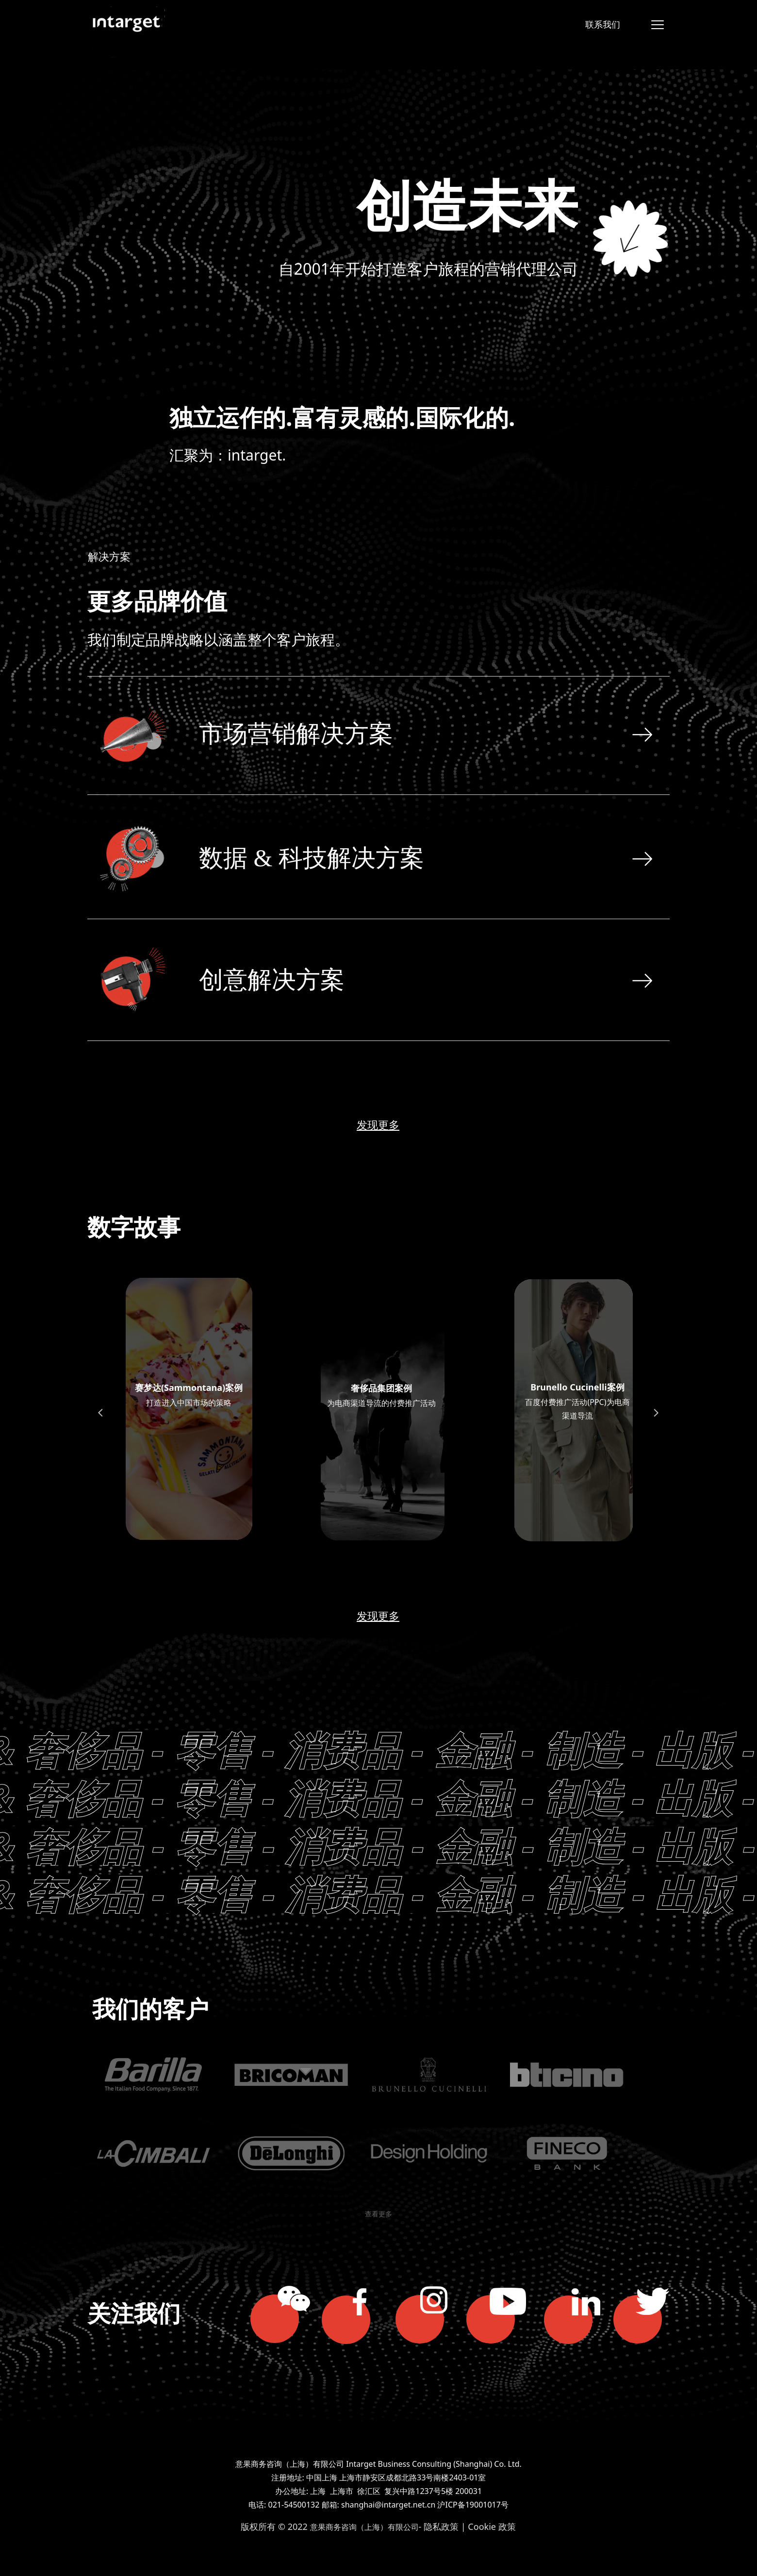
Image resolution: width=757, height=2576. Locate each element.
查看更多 (378, 2214)
